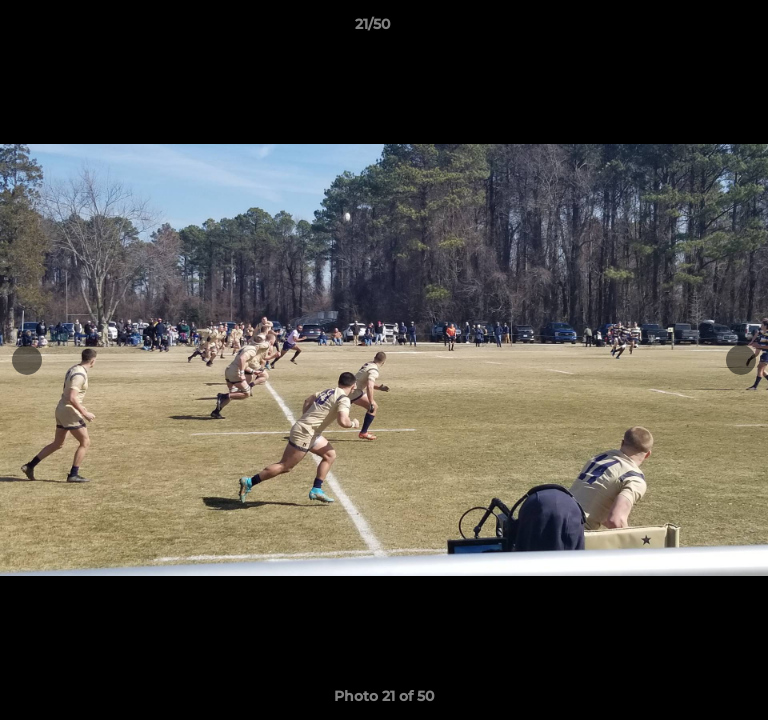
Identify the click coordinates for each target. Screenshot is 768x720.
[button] (696, 29)
